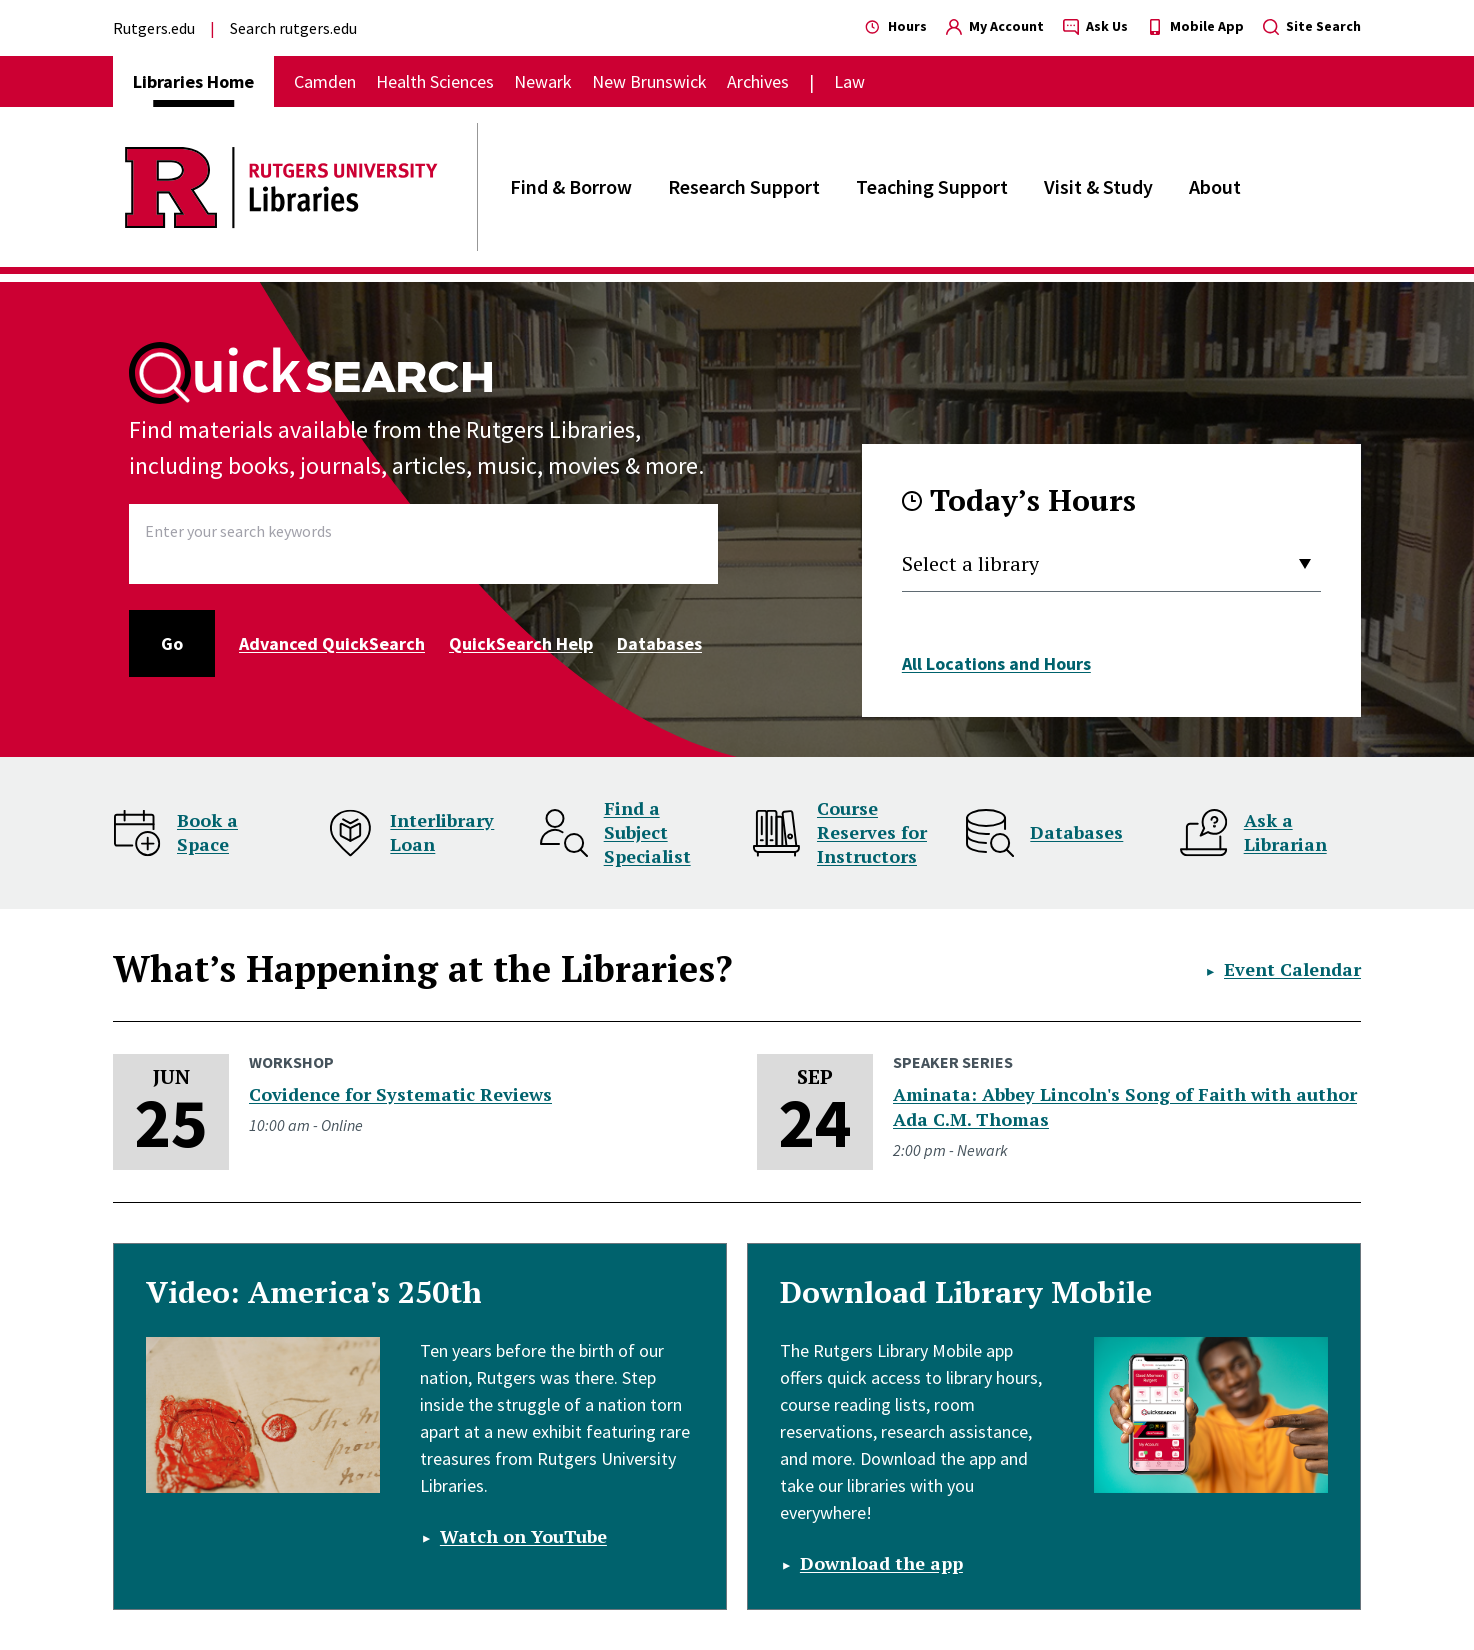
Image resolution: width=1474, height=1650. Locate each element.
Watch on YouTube (523, 1536)
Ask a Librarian (1285, 832)
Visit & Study (1098, 186)
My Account (995, 26)
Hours (896, 26)
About (1215, 186)
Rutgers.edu (154, 28)
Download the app (881, 1563)
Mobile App (1195, 26)
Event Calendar (1292, 969)
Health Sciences (435, 81)
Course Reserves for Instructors (872, 832)
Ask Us (1095, 26)
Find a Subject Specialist (647, 832)
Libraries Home (193, 81)
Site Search (1312, 26)
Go (172, 643)
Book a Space (207, 832)
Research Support (744, 186)
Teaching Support (932, 186)
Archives (758, 81)
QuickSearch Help (521, 643)
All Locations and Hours (996, 663)
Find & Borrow (571, 186)
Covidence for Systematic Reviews (400, 1094)
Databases (659, 643)
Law (849, 81)
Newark (543, 81)
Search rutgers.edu (293, 28)
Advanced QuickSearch (332, 643)
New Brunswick (649, 81)
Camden (325, 81)
